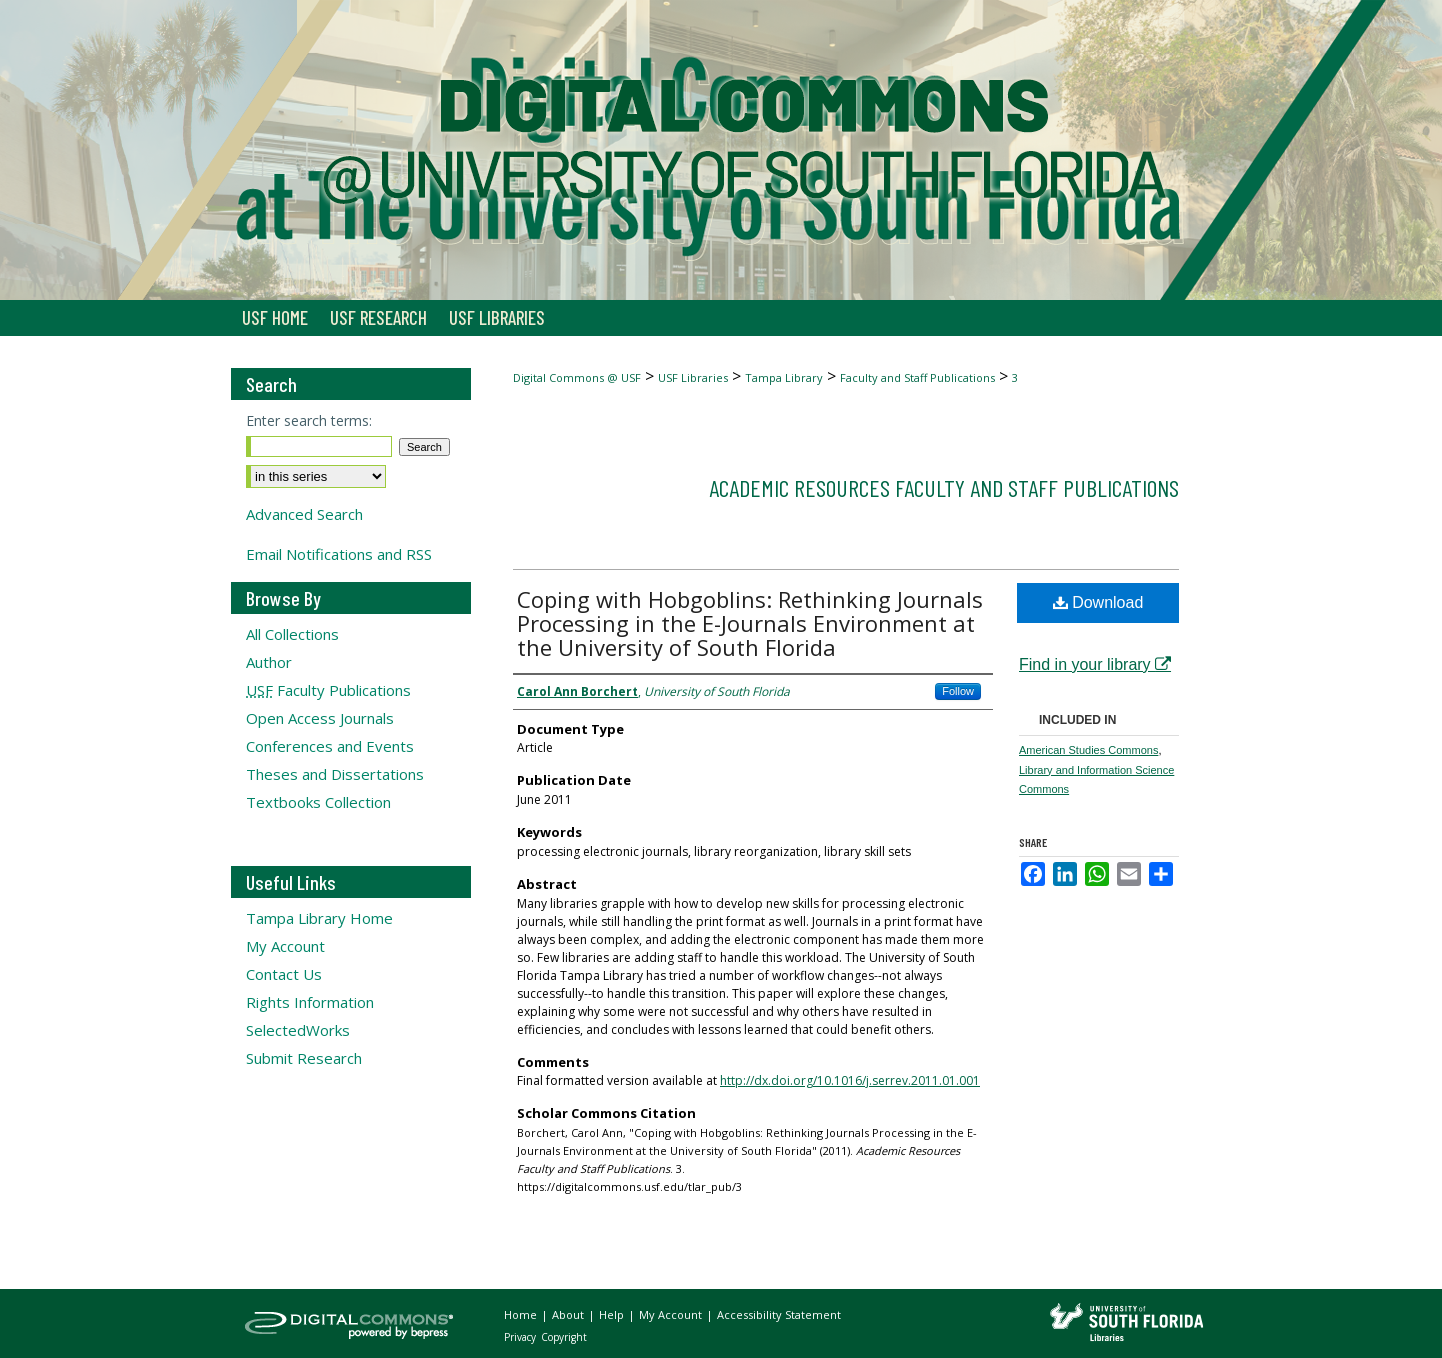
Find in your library (1095, 664)
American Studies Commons (1088, 750)
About (569, 1314)
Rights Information (310, 1002)
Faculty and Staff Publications (917, 377)
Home (522, 1314)
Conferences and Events (330, 746)
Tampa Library (784, 377)
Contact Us (284, 974)
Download (1098, 602)
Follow (958, 691)
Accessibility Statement (779, 1314)
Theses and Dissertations (335, 774)
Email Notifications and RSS (339, 554)
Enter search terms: (309, 420)
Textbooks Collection (318, 802)
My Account (285, 946)
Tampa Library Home (319, 918)
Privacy (521, 1337)
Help (613, 1314)
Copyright (564, 1337)
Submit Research (304, 1058)
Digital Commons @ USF (577, 377)
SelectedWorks (298, 1030)
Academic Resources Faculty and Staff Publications (944, 487)
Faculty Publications (328, 690)
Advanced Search (304, 514)
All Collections (292, 634)
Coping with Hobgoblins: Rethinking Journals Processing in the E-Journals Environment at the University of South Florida (750, 623)
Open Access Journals (320, 718)
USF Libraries (693, 377)
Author (269, 662)
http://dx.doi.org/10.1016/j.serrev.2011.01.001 (850, 1080)
